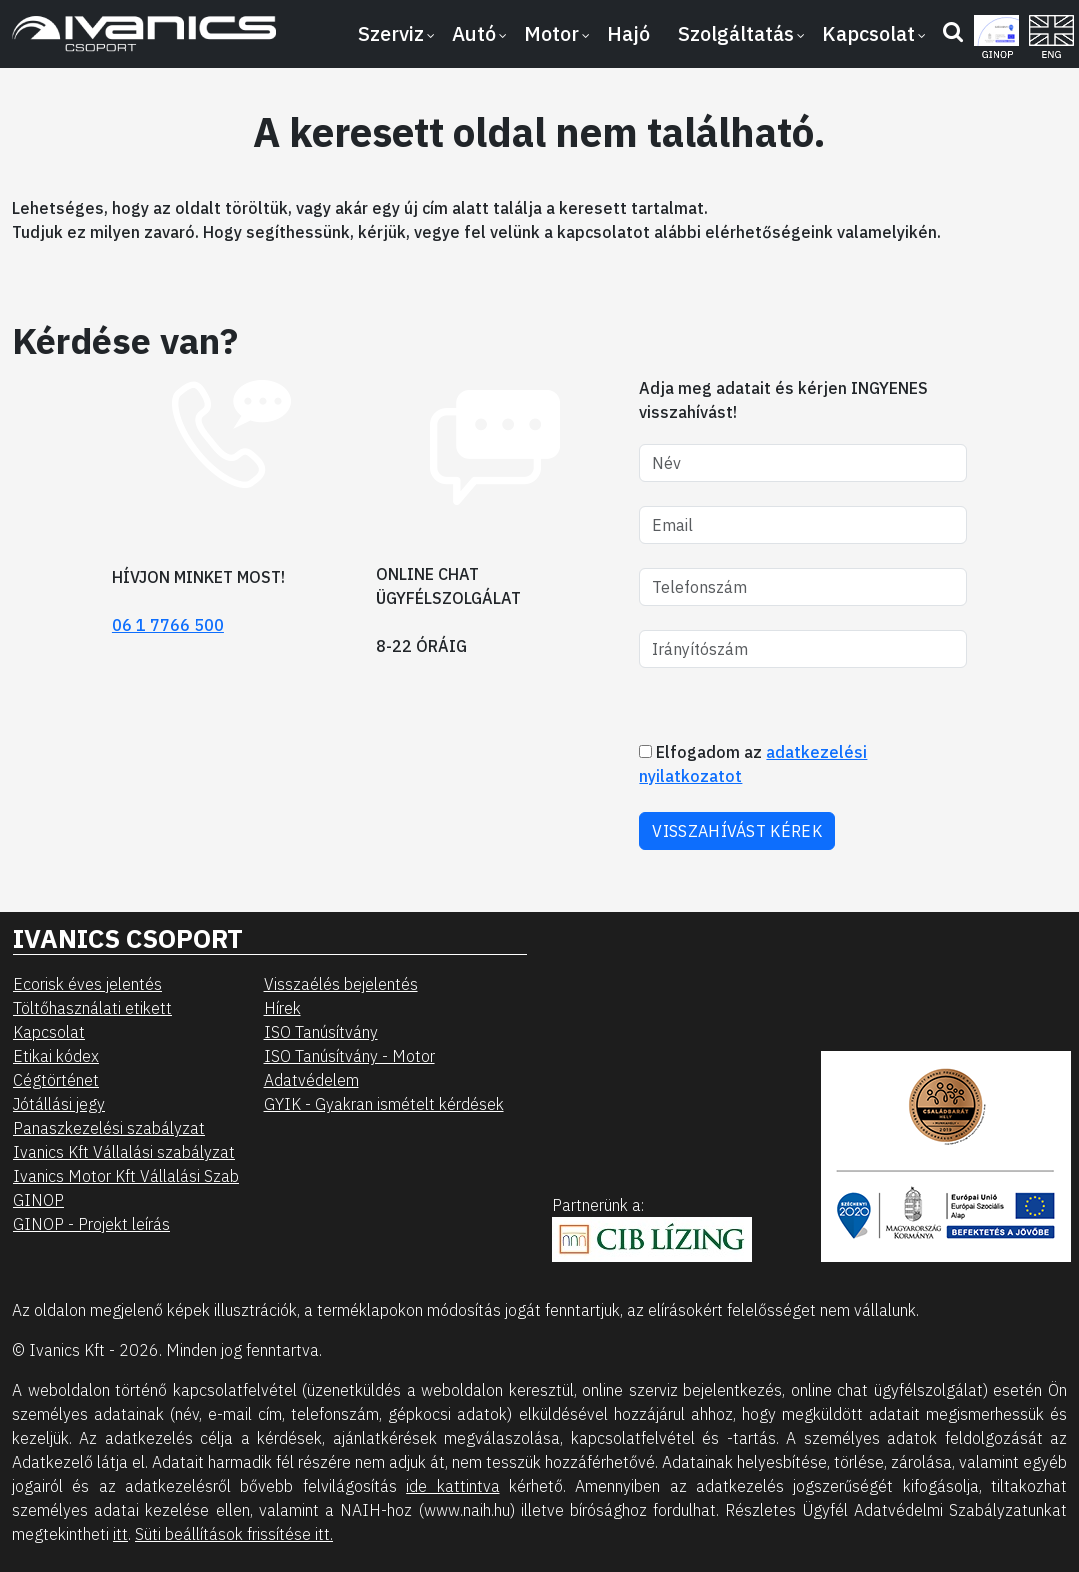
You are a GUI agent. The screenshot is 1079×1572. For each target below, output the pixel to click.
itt (120, 1534)
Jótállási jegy (59, 1104)
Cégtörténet (56, 1080)
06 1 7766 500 (168, 625)
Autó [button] (474, 33)
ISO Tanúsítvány (321, 1032)
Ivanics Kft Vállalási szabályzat (124, 1152)
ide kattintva (452, 1486)
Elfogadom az (753, 764)
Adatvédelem (311, 1080)
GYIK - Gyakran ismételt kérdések (384, 1104)
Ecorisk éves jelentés (87, 984)
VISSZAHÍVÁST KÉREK (736, 831)
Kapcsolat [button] (868, 33)
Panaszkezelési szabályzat (109, 1128)
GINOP (38, 1200)
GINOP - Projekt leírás (91, 1224)
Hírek (282, 1008)
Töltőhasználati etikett (92, 1008)
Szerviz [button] (391, 33)
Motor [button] (551, 33)
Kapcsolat (49, 1032)
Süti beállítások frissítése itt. (234, 1534)
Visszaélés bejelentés (341, 984)
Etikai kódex (56, 1056)
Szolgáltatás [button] (736, 33)
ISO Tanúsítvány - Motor (349, 1056)
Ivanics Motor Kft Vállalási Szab (126, 1176)
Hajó (628, 33)
